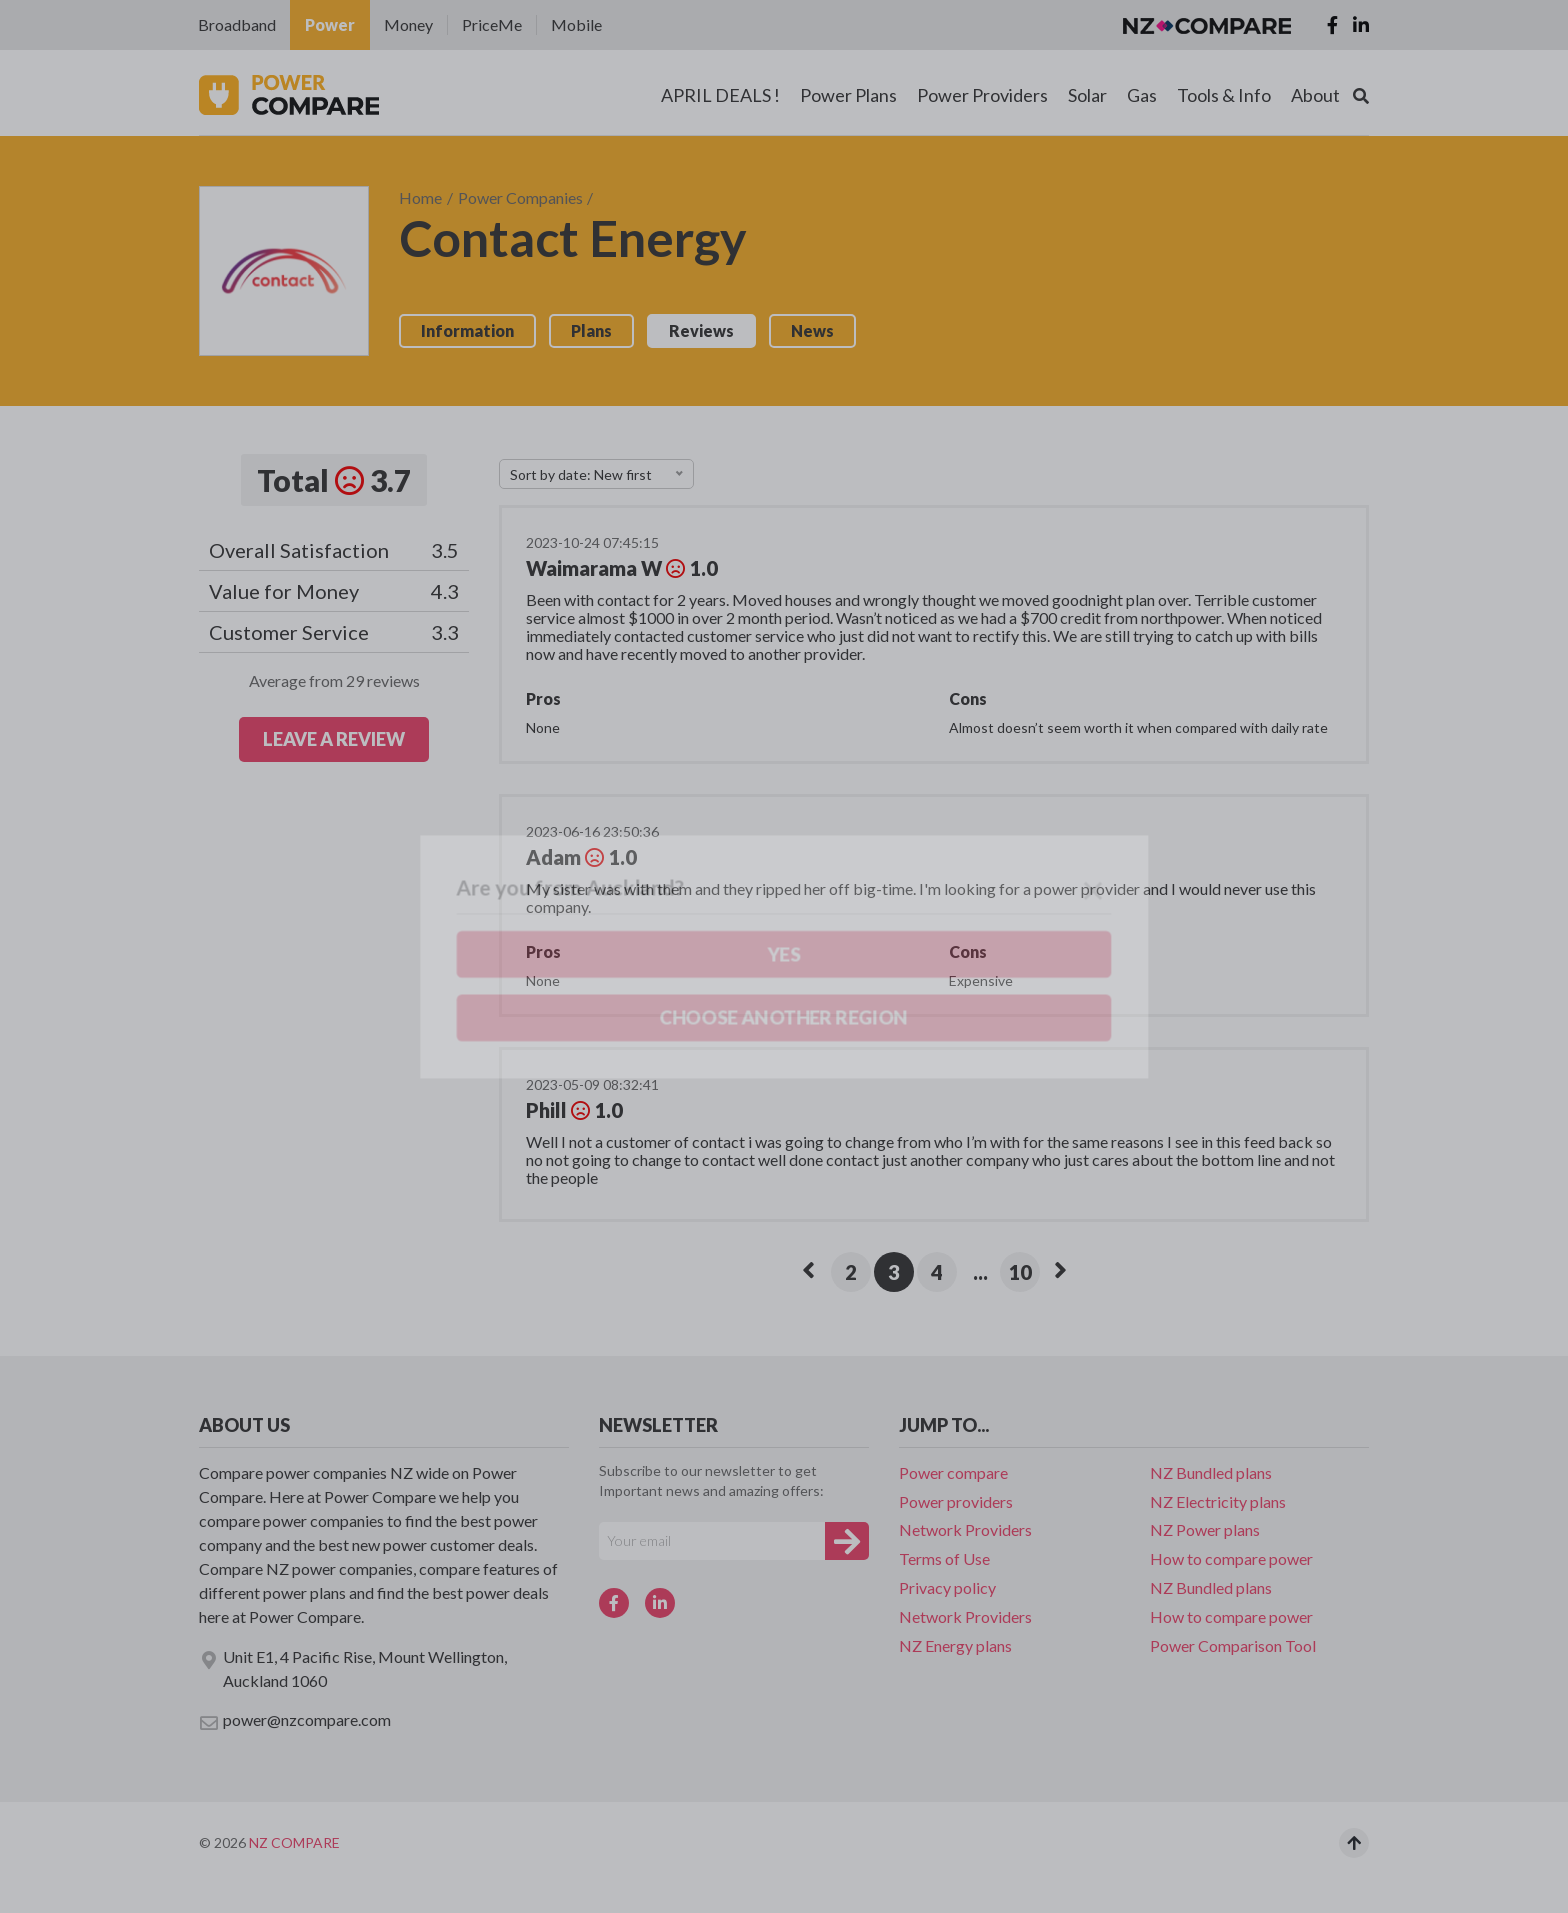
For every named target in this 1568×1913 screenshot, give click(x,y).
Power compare (953, 1472)
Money (408, 24)
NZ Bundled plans (1211, 1472)
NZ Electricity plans (1218, 1501)
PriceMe (492, 24)
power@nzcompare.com (295, 1721)
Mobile (576, 24)
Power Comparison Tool (1233, 1645)
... (980, 1272)
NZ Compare (294, 1842)
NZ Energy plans (955, 1645)
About (1315, 95)
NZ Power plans (1205, 1529)
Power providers (956, 1501)
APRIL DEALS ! (720, 95)
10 (1020, 1272)
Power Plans (848, 95)
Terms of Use (944, 1558)
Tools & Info (1224, 95)
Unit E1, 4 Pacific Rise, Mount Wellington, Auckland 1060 (353, 1668)
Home (420, 197)
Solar (1087, 95)
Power (330, 24)
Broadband (237, 24)
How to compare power (1231, 1558)
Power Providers (982, 95)
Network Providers (965, 1529)
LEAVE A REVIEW (334, 739)
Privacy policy (947, 1587)
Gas (1142, 95)
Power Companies (520, 197)
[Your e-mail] (712, 1541)
